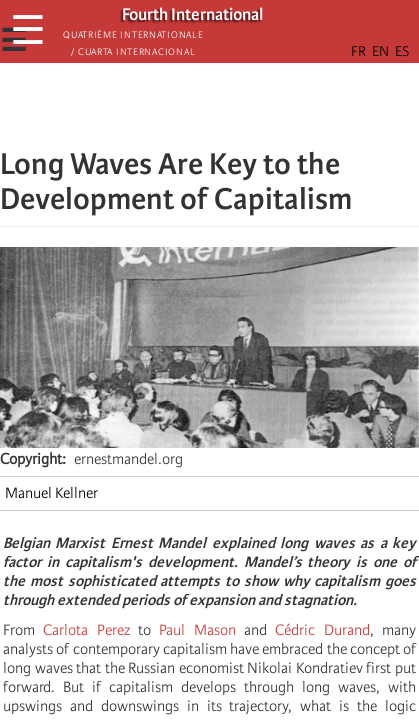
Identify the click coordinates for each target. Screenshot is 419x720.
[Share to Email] (238, 105)
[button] (266, 105)
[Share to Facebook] (154, 105)
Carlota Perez (86, 630)
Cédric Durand (322, 630)
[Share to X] (182, 105)
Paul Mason (197, 630)
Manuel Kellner (51, 493)
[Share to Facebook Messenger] (210, 105)
